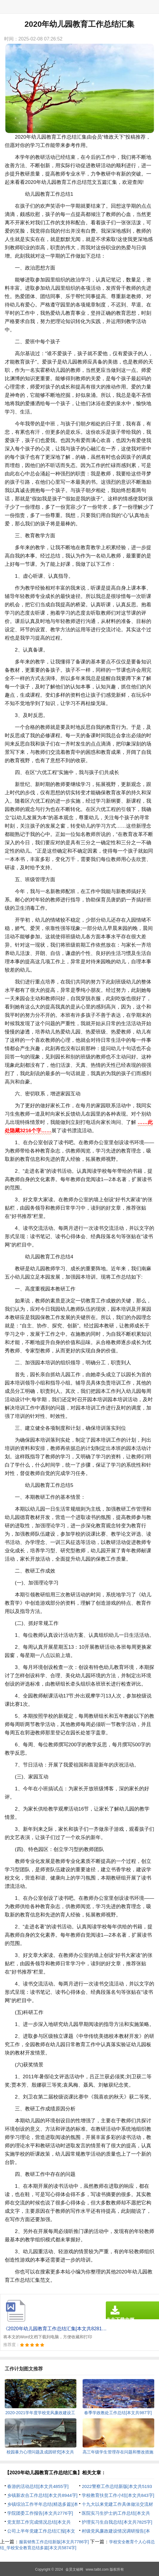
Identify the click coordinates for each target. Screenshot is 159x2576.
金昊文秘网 (74, 2569)
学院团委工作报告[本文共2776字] (40, 2513)
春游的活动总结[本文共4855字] (38, 2486)
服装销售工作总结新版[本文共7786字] (54, 2541)
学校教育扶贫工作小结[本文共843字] (118, 2495)
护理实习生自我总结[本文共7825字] (117, 2522)
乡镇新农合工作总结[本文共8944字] (42, 2495)
